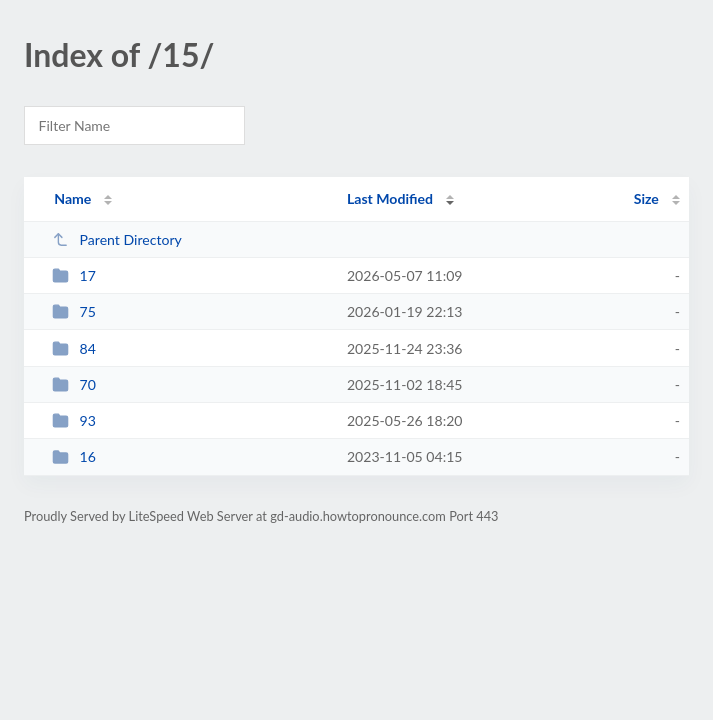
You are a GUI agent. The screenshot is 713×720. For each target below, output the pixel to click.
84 (74, 348)
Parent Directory (117, 239)
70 (74, 384)
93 (74, 420)
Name (72, 198)
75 (74, 311)
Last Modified (390, 198)
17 (74, 275)
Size (646, 198)
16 (74, 456)
